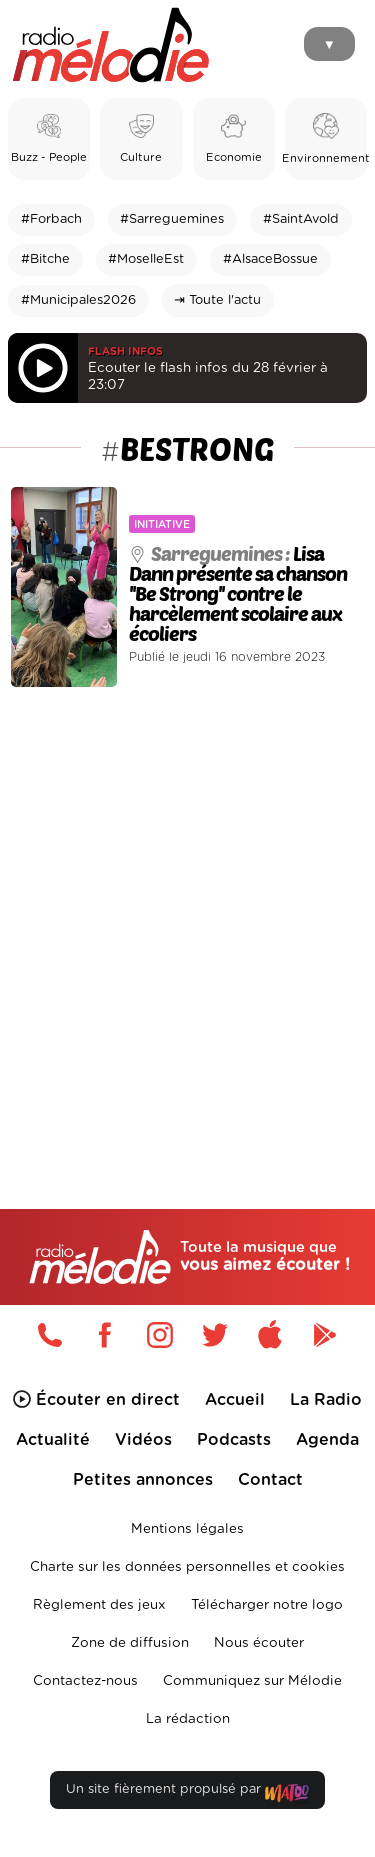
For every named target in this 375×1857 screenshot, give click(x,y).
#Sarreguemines (172, 219)
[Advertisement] (187, 905)
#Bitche (45, 259)
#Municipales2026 (78, 300)
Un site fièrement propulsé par (187, 1793)
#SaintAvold (301, 219)
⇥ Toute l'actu (217, 300)
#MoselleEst (146, 259)
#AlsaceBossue (270, 259)
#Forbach (51, 219)
